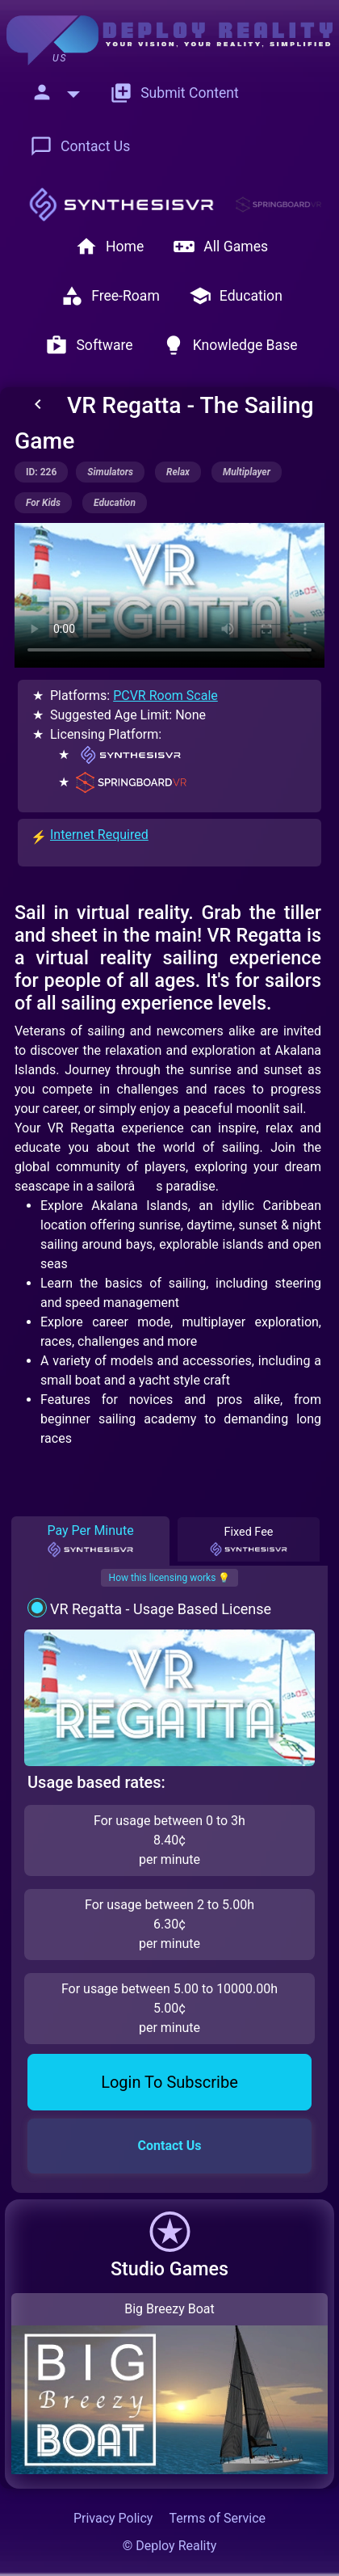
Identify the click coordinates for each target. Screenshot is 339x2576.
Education (235, 296)
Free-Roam (110, 296)
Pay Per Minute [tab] (90, 1540)
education (115, 502)
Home (109, 246)
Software (88, 345)
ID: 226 (41, 472)
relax (178, 472)
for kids (43, 502)
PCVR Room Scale (165, 695)
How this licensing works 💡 (170, 1577)
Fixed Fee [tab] (249, 1541)
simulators (110, 472)
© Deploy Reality (170, 2545)
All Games (220, 246)
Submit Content (174, 93)
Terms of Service (217, 2518)
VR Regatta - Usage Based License (160, 1608)
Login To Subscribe (169, 2082)
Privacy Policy (113, 2518)
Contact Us (80, 146)
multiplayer (246, 472)
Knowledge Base (230, 345)
